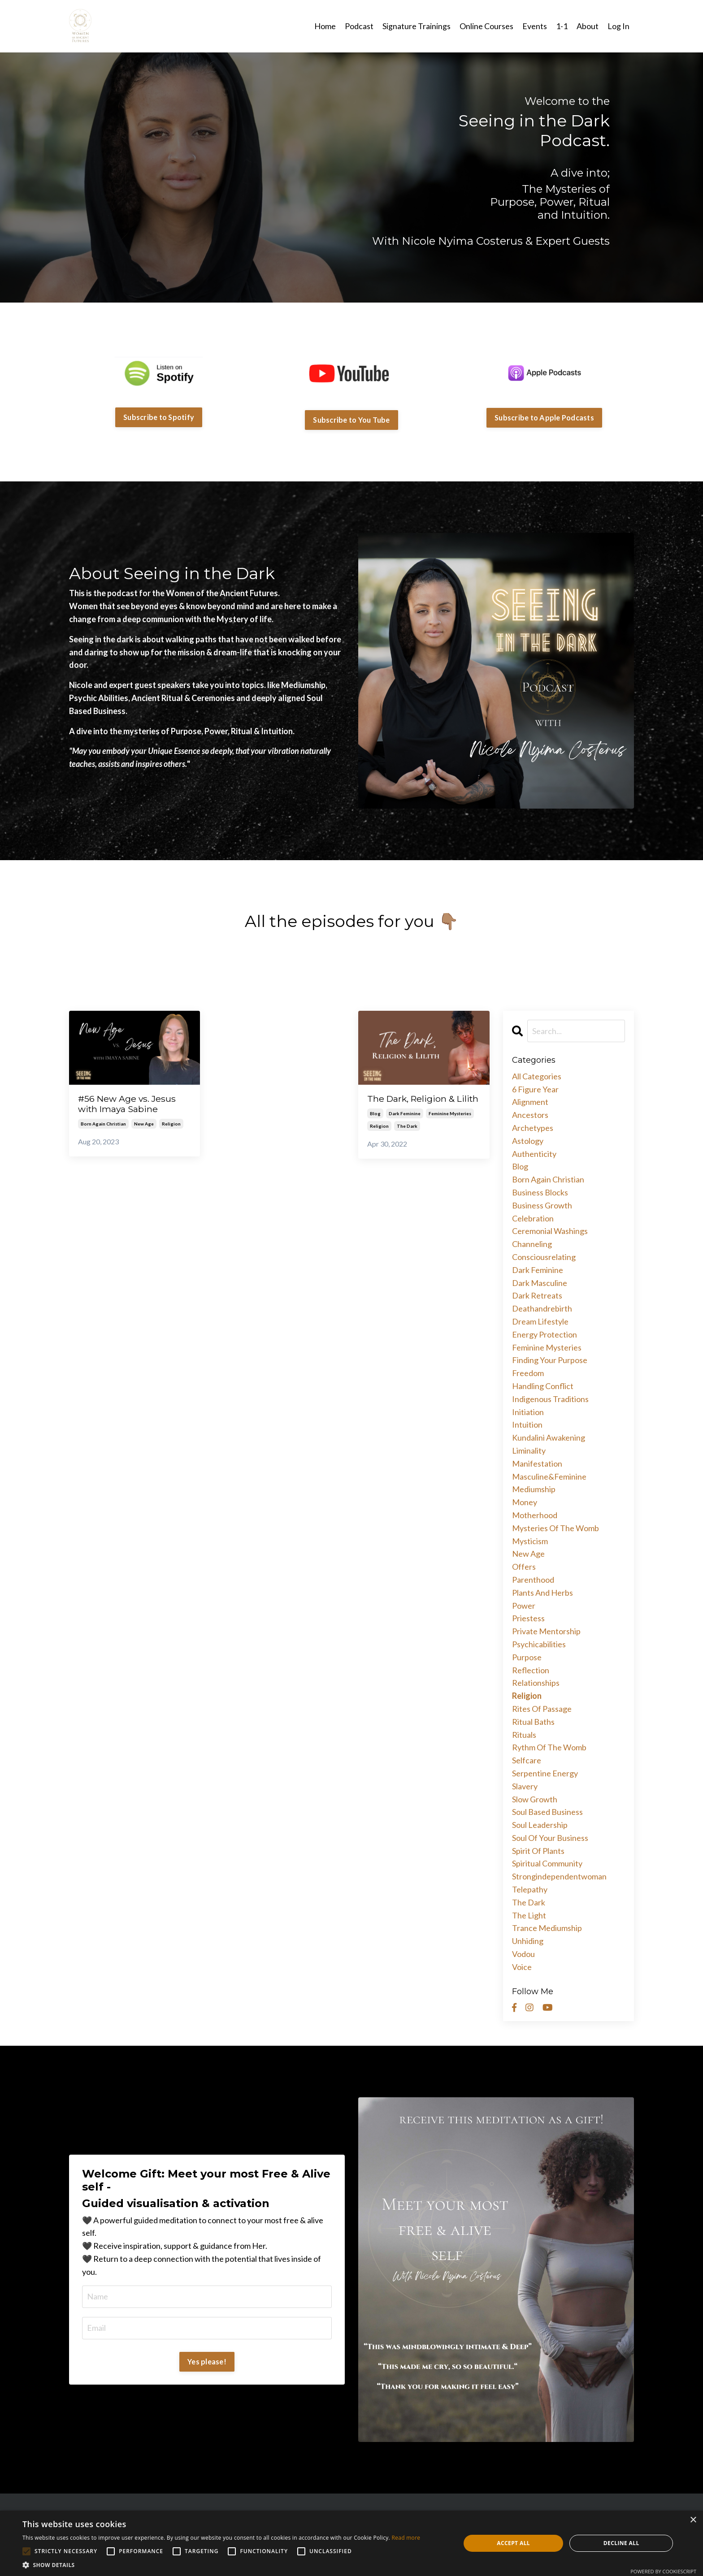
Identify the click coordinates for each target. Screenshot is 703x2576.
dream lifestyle (540, 1321)
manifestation (537, 1463)
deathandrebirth (542, 1308)
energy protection (544, 1334)
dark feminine (405, 1125)
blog (375, 1125)
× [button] (693, 2520)
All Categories (536, 1076)
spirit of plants (538, 1850)
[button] (221, 2564)
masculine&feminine (549, 1476)
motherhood (534, 1515)
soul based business (547, 1811)
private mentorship (546, 1631)
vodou (523, 1953)
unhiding (527, 1940)
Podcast (359, 25)
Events (534, 25)
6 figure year (535, 1089)
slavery (525, 1786)
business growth (542, 1205)
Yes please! (206, 2361)
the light (529, 1915)
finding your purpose (549, 1360)
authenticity (534, 1153)
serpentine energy (545, 1773)
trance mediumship (547, 1928)
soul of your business (550, 1837)
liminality (529, 1450)
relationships (536, 1682)
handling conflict (542, 1385)
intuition (527, 1424)
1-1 (562, 25)
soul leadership (540, 1824)
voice (522, 1966)
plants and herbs (542, 1592)
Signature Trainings (416, 25)
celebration (533, 1218)
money (524, 1502)
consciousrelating (544, 1256)
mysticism (530, 1541)
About (588, 25)
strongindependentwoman (559, 1876)
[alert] (351, 2543)
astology (527, 1140)
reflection (530, 1670)
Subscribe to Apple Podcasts (544, 417)
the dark (407, 1137)
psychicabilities (539, 1644)
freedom (528, 1372)
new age (144, 1125)
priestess (528, 1618)
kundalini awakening (548, 1437)
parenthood (533, 1579)
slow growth (534, 1799)
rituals (524, 1734)
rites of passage (542, 1708)
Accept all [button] (513, 2543)
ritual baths (533, 1721)
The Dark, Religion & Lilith (415, 1104)
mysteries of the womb (555, 1528)
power (523, 1605)
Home (325, 25)
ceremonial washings (550, 1231)
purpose (527, 1657)
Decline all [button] (621, 2543)
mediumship (533, 1489)
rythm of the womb (549, 1747)
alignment (530, 1102)
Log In (618, 25)
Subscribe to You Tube (351, 419)
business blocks (540, 1192)
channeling (532, 1243)
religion (171, 1125)
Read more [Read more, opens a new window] (405, 2537)
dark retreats (537, 1295)
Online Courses (486, 25)
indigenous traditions (550, 1398)
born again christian (103, 1125)
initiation (528, 1411)
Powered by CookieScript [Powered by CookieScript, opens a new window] (663, 2571)
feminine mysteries (450, 1125)
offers (524, 1566)
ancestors (530, 1114)
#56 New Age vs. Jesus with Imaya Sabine (131, 1104)
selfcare (526, 1760)
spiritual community (547, 1863)
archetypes (532, 1127)
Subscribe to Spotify (158, 416)
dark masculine (539, 1282)
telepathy (529, 1889)
